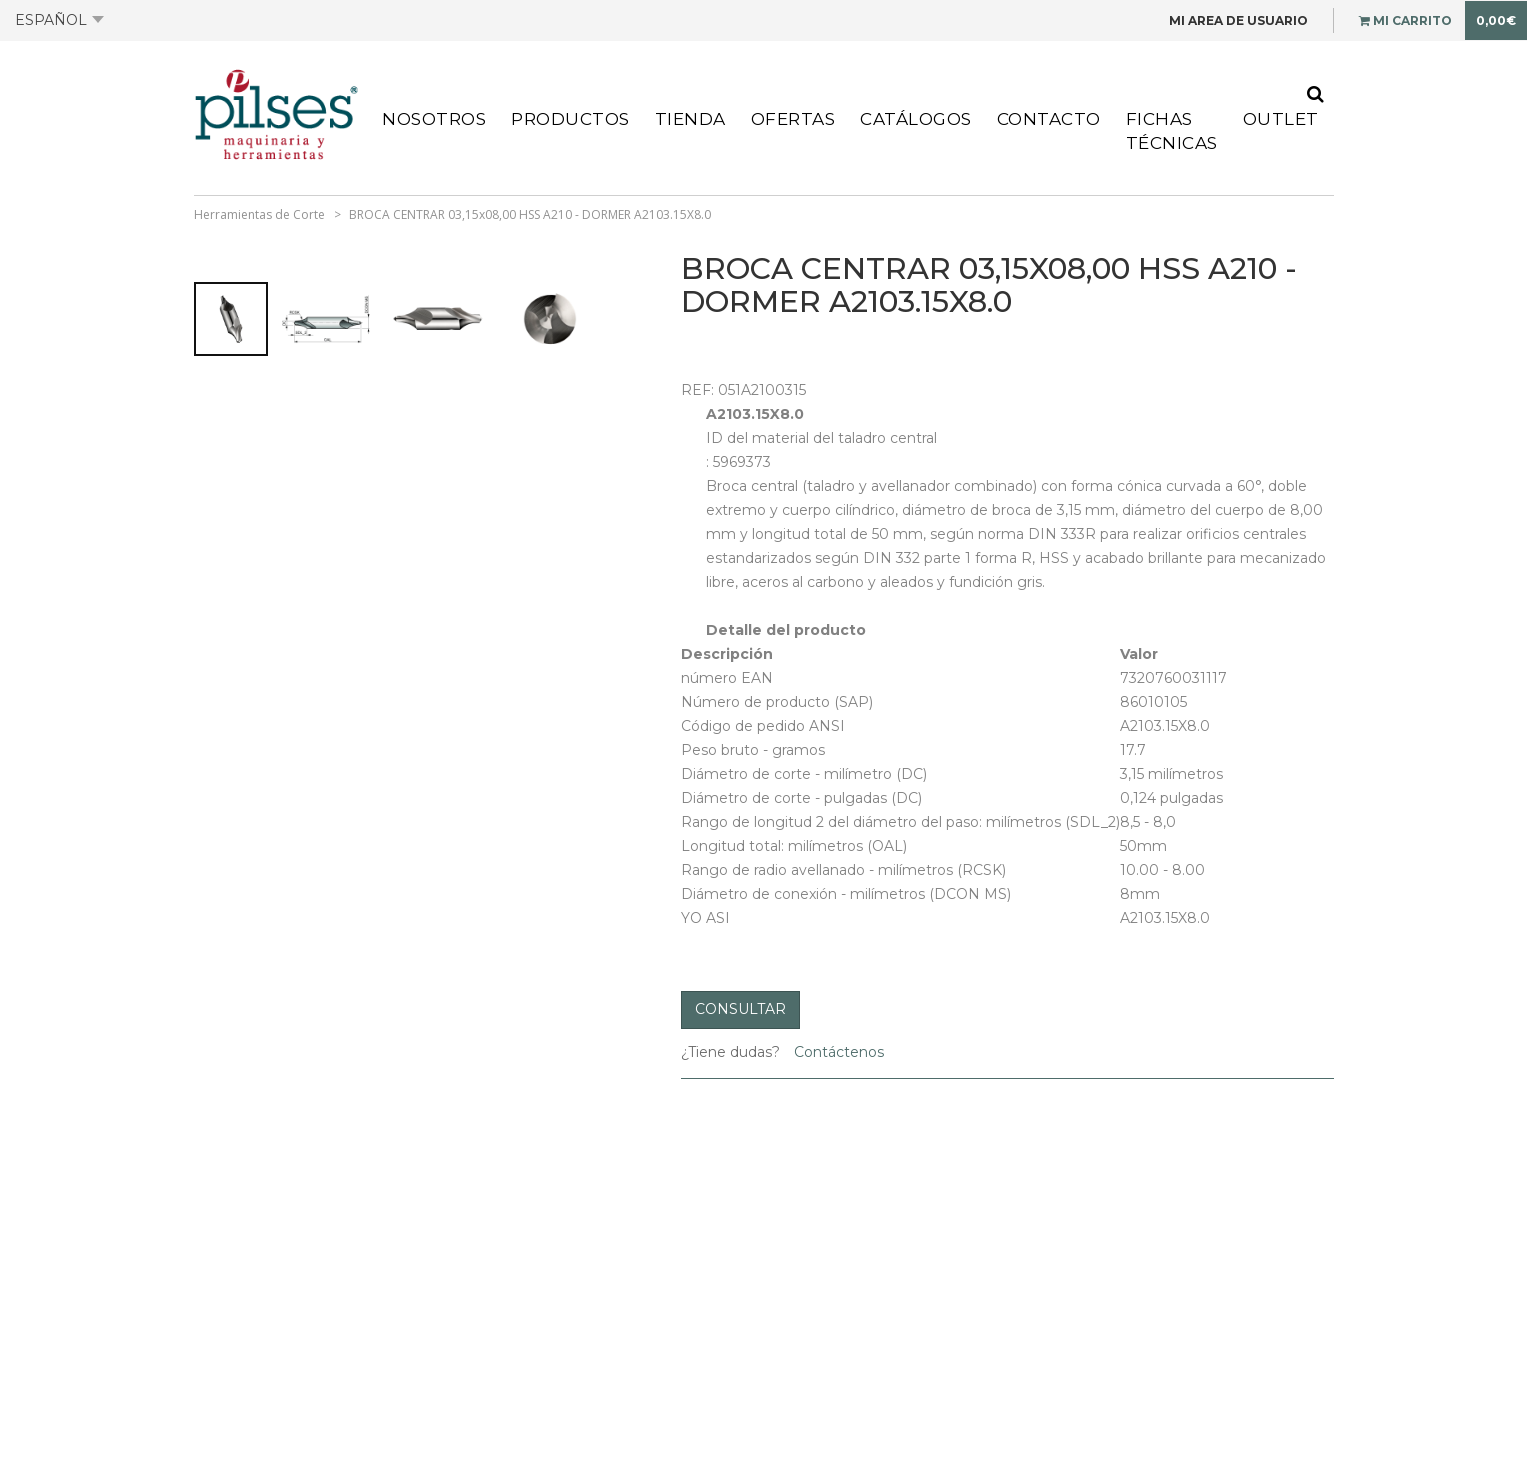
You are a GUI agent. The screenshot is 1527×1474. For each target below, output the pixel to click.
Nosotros (434, 119)
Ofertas (793, 119)
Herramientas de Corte (259, 214)
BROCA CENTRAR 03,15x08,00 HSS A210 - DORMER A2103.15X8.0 (530, 214)
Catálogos (916, 119)
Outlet (1281, 119)
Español (59, 20)
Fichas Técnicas (1172, 131)
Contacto (1049, 119)
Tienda (690, 119)
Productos (570, 119)
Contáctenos (837, 1052)
